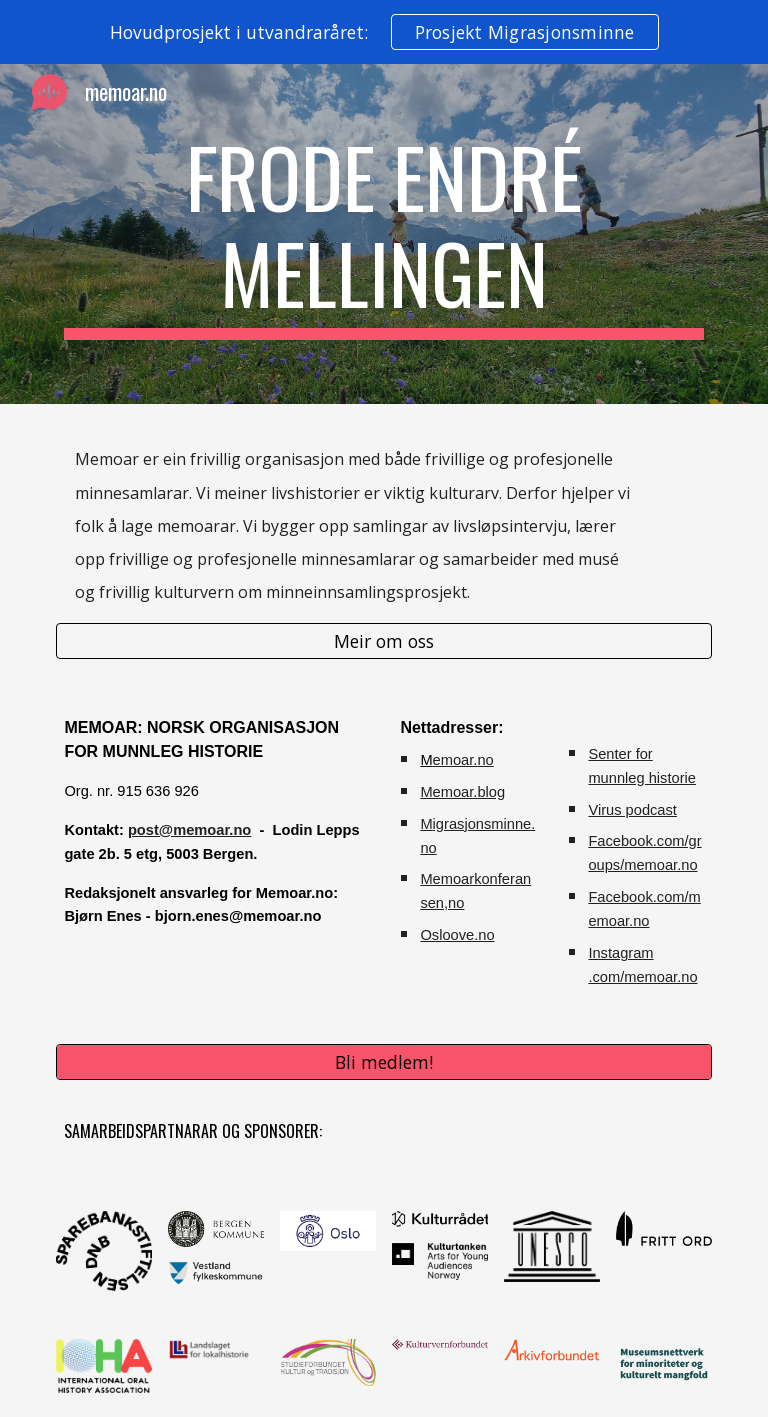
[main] (383, 234)
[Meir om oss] (383, 640)
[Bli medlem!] (383, 1062)
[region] (384, 32)
